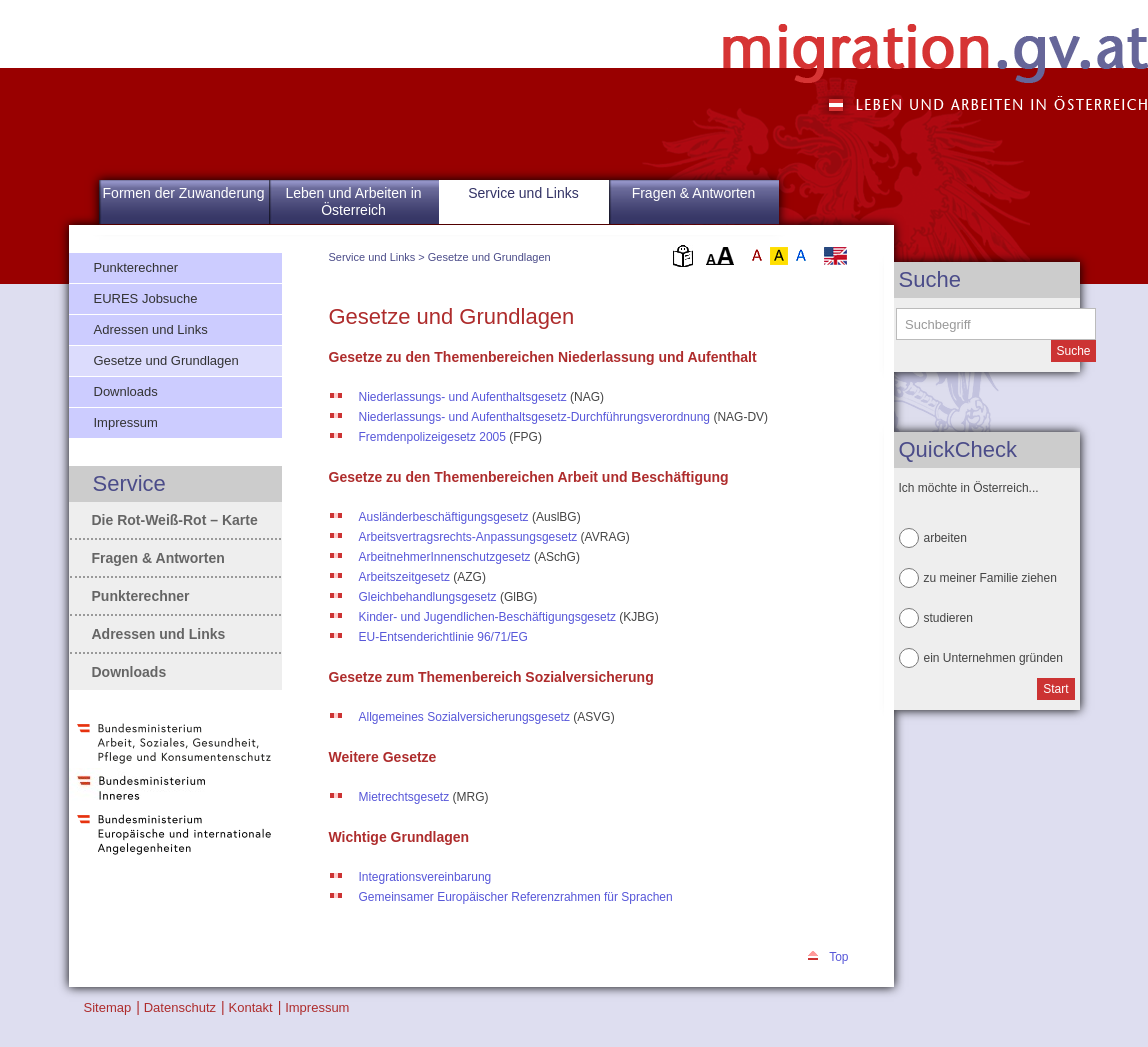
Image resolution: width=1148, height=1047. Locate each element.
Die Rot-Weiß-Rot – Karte (175, 520)
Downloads (126, 391)
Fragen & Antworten (694, 193)
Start (1055, 689)
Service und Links (372, 257)
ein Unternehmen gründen (993, 658)
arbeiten (945, 538)
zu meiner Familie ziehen (990, 578)
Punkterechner (136, 267)
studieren (948, 618)
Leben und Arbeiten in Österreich (353, 201)
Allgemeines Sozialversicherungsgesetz (464, 717)
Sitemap (108, 1007)
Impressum (126, 422)
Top (838, 957)
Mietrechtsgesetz (404, 797)
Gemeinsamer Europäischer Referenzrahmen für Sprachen (516, 897)
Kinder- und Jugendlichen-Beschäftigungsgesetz (488, 617)
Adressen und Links (151, 329)
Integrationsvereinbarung (425, 877)
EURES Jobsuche (146, 298)
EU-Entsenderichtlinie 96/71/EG (443, 637)
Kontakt (251, 1007)
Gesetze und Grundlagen (489, 257)
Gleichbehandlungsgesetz (428, 597)
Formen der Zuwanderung (184, 193)
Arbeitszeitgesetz (404, 577)
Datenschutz (180, 1007)
